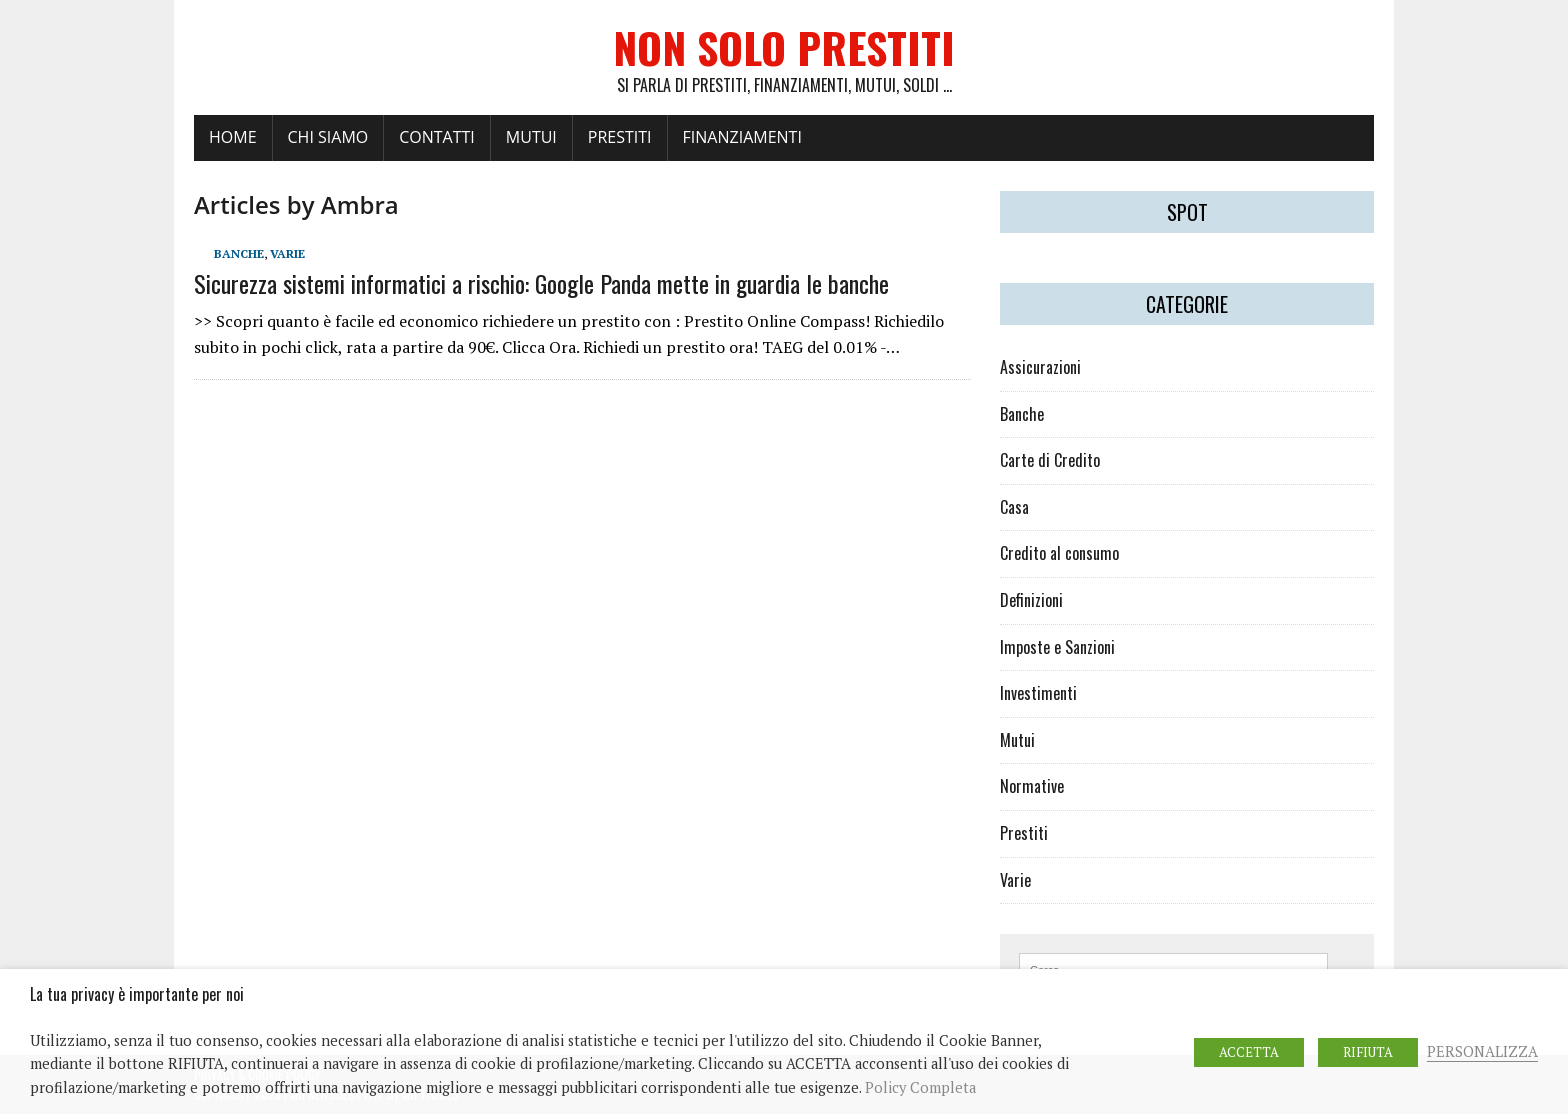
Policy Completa (920, 1087)
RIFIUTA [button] (1368, 1052)
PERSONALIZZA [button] (1482, 1051)
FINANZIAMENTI (742, 137)
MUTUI (531, 137)
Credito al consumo (1059, 553)
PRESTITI (620, 137)
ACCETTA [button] (1249, 1052)
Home (233, 137)
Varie (287, 253)
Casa (1014, 507)
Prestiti (1024, 833)
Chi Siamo (328, 137)
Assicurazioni (1040, 367)
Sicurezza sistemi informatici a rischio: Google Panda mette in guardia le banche (541, 283)
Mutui (1017, 740)
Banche (239, 253)
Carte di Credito (1050, 460)
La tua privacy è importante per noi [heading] (137, 994)
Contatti (437, 137)
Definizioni (1031, 600)
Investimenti (1038, 693)
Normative (1032, 786)
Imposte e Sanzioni (1057, 647)
